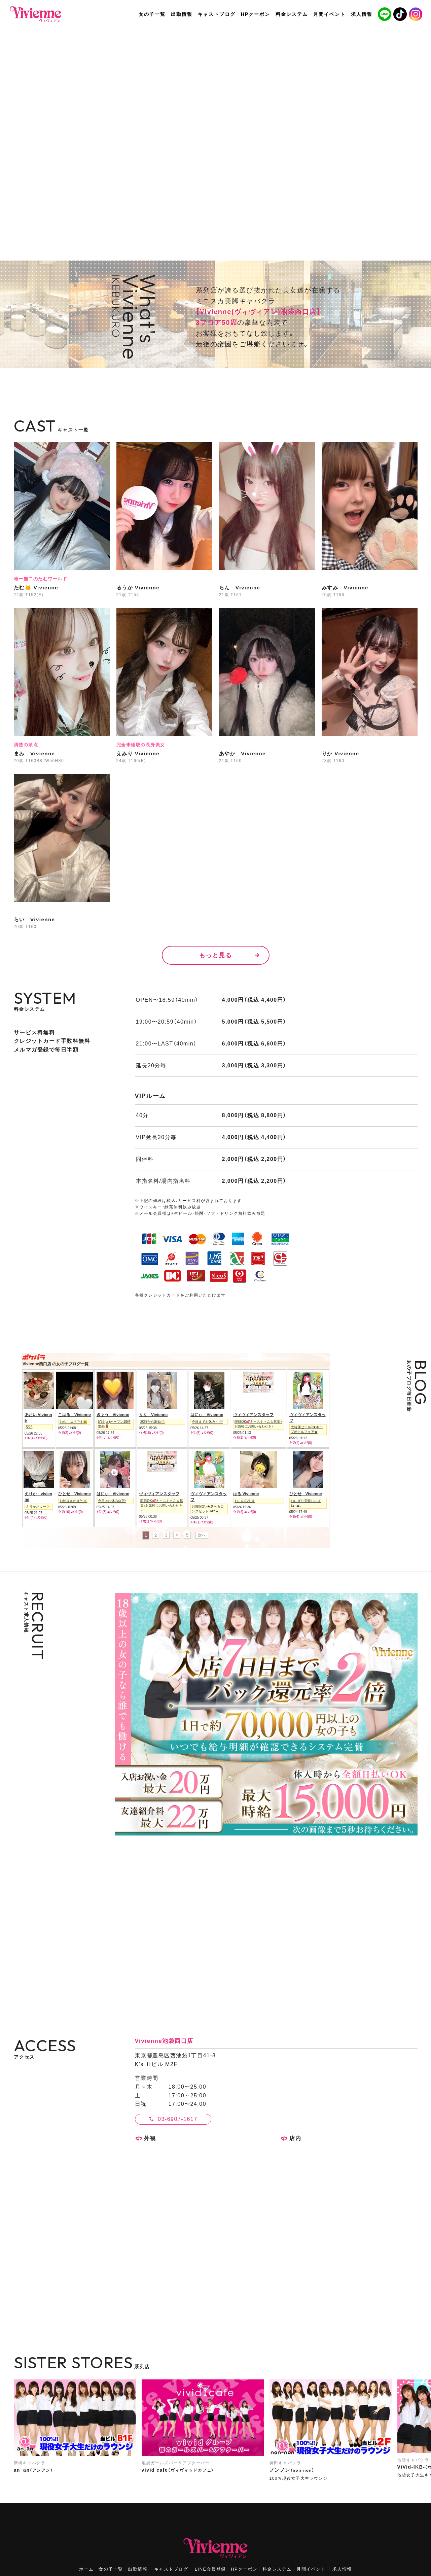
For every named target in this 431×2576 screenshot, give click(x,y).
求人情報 (342, 2569)
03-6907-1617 (177, 2119)
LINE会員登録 (210, 2569)
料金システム (277, 2569)
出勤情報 (137, 2569)
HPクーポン (244, 2569)
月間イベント (311, 2569)
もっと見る (215, 955)
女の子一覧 (111, 2569)
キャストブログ (171, 2569)
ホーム (86, 2569)
